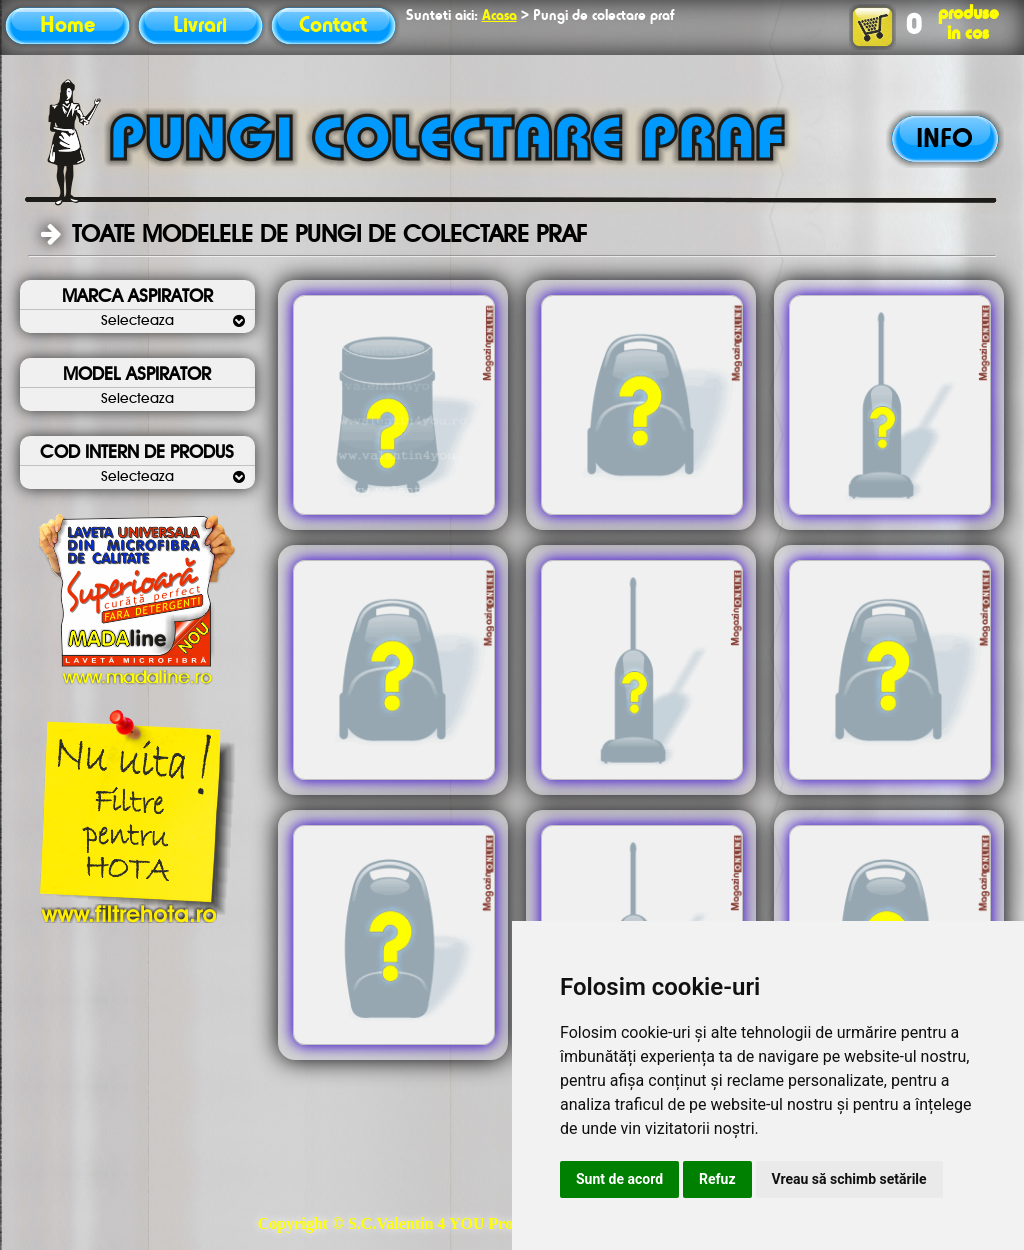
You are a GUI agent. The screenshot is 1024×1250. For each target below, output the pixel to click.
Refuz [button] (717, 1179)
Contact (333, 26)
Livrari (200, 26)
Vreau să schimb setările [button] (849, 1179)
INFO (944, 140)
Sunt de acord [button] (619, 1179)
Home (67, 26)
